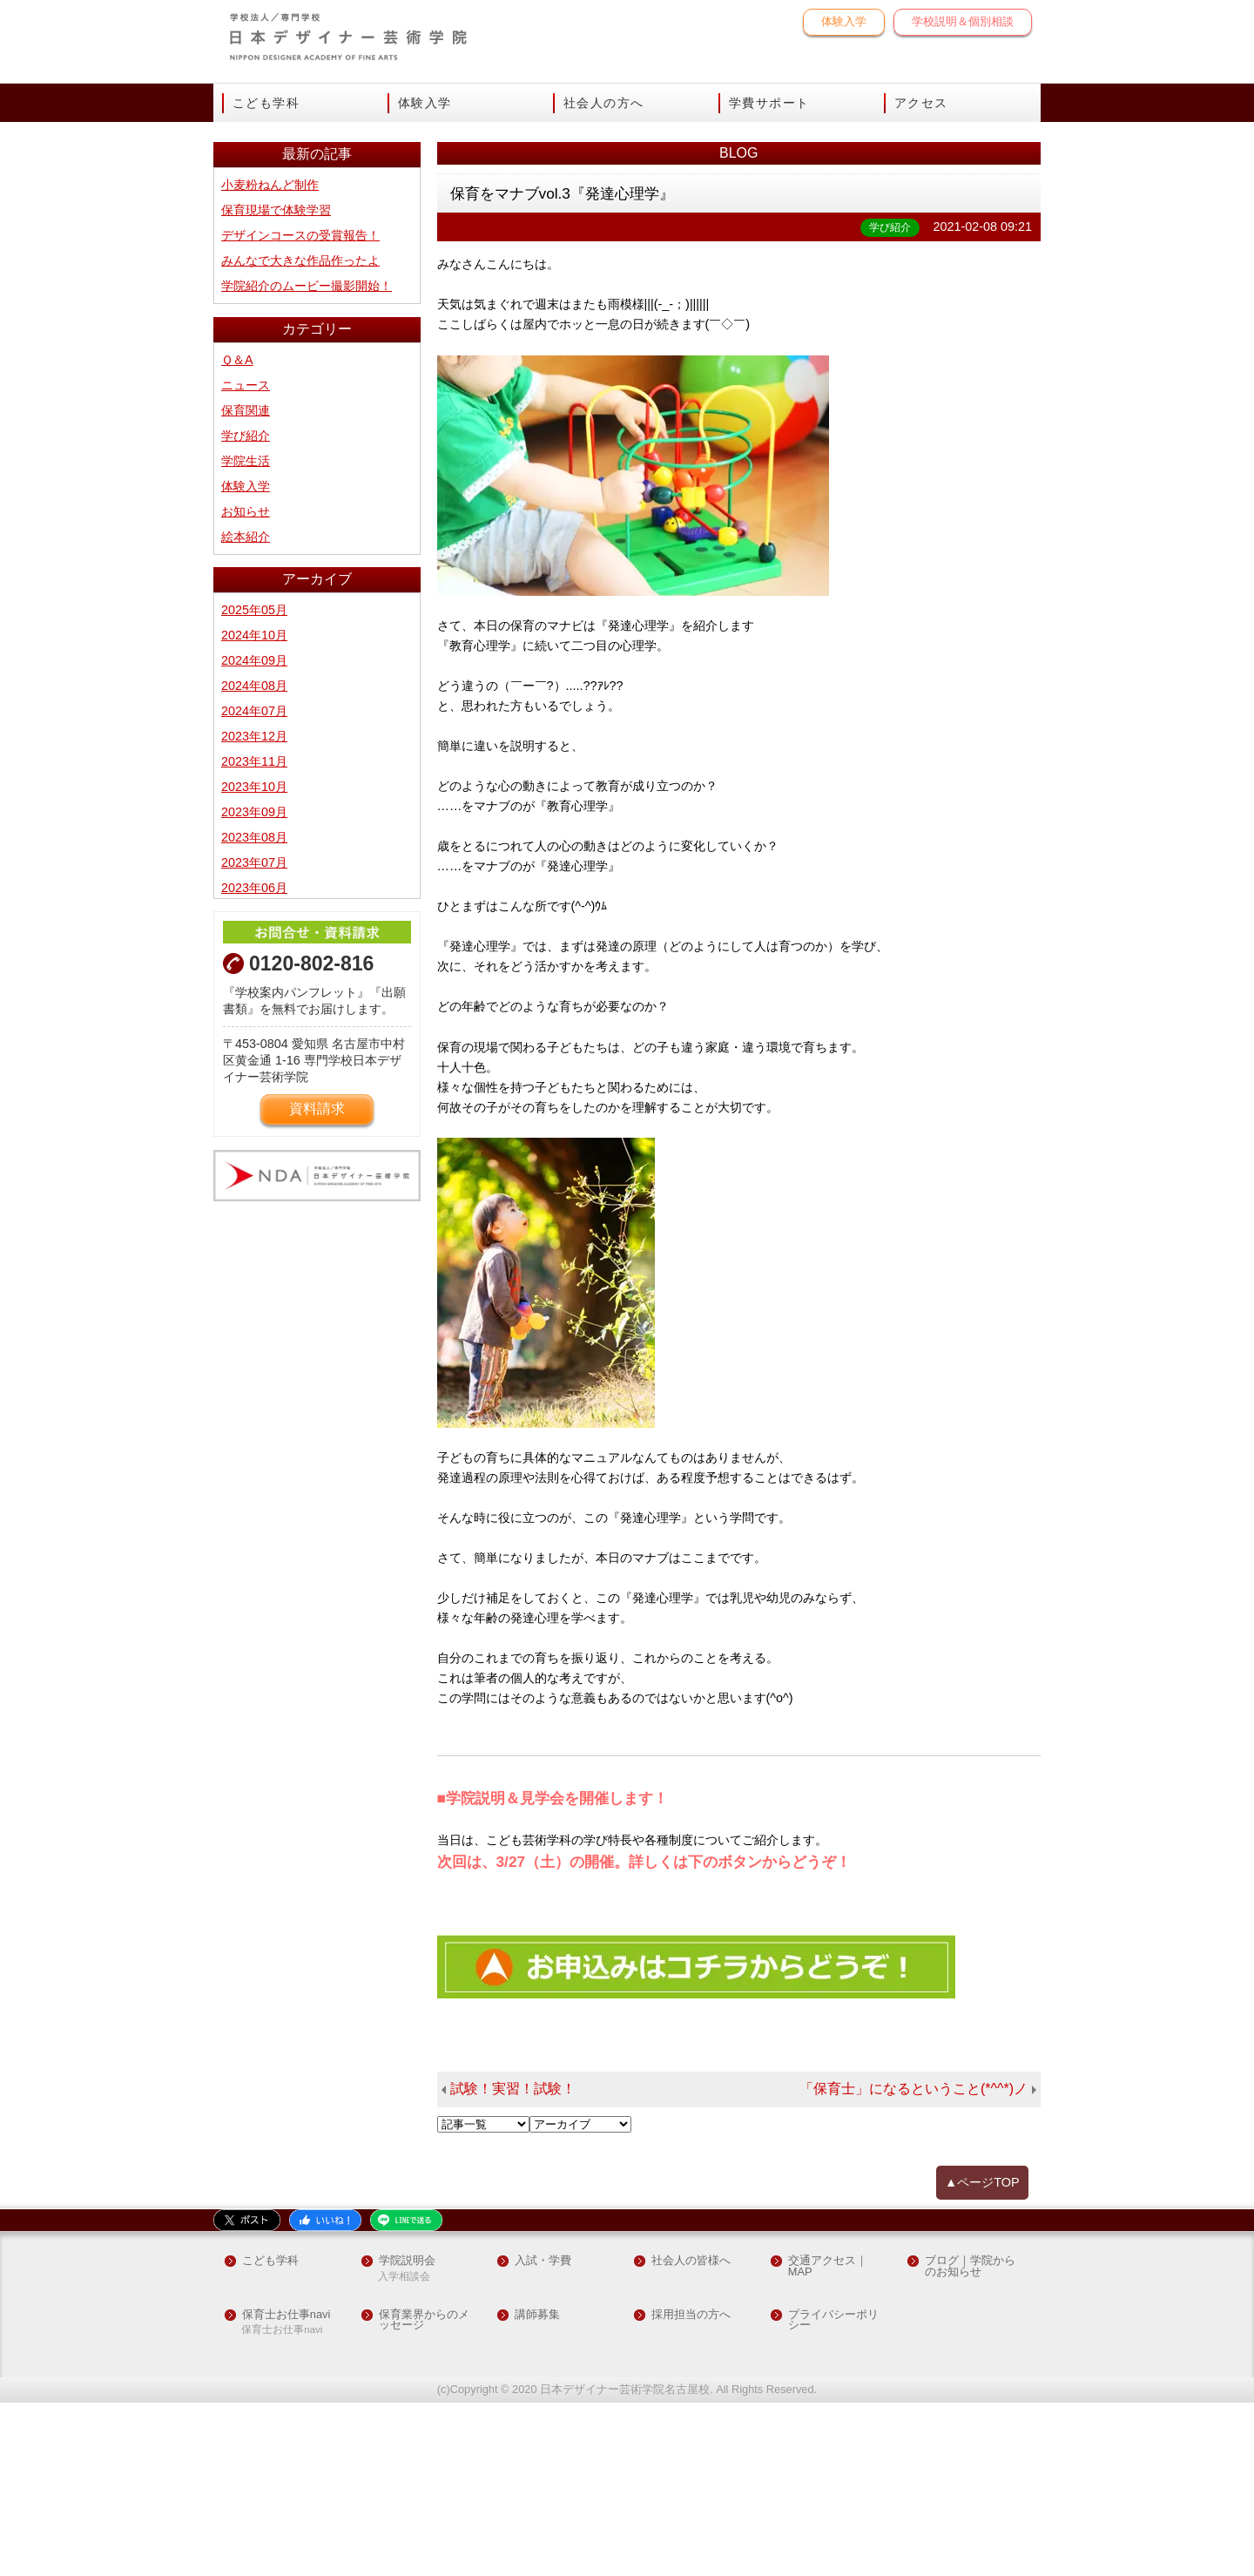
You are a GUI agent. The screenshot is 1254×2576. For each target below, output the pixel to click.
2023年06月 (254, 1061)
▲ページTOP (982, 2356)
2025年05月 (254, 783)
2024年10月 (254, 808)
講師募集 (537, 2487)
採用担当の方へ (691, 2487)
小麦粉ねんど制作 (270, 358)
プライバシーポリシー (833, 2493)
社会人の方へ (603, 103)
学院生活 (245, 634)
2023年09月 (254, 985)
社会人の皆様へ (691, 2434)
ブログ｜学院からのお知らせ (970, 2440)
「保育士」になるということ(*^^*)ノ (913, 2262)
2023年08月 (254, 1011)
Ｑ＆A (237, 533)
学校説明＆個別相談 (963, 21)
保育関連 (245, 584)
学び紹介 (245, 609)
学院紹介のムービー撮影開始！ (306, 459)
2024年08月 (254, 859)
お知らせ (245, 685)
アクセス (921, 103)
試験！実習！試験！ (513, 2262)
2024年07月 (254, 884)
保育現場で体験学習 (276, 383)
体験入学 (843, 21)
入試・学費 (543, 2434)
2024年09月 (254, 834)
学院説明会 (407, 2434)
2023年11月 (254, 935)
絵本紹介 (245, 710)
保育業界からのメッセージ (424, 2493)
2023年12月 (254, 909)
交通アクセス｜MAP (827, 2440)
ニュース (245, 558)
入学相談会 (404, 2450)
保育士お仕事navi (286, 2487)
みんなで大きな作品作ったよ (300, 434)
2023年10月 (254, 960)
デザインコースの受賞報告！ (300, 409)
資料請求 (317, 1281)
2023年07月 (254, 1036)
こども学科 (266, 103)
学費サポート (769, 103)
